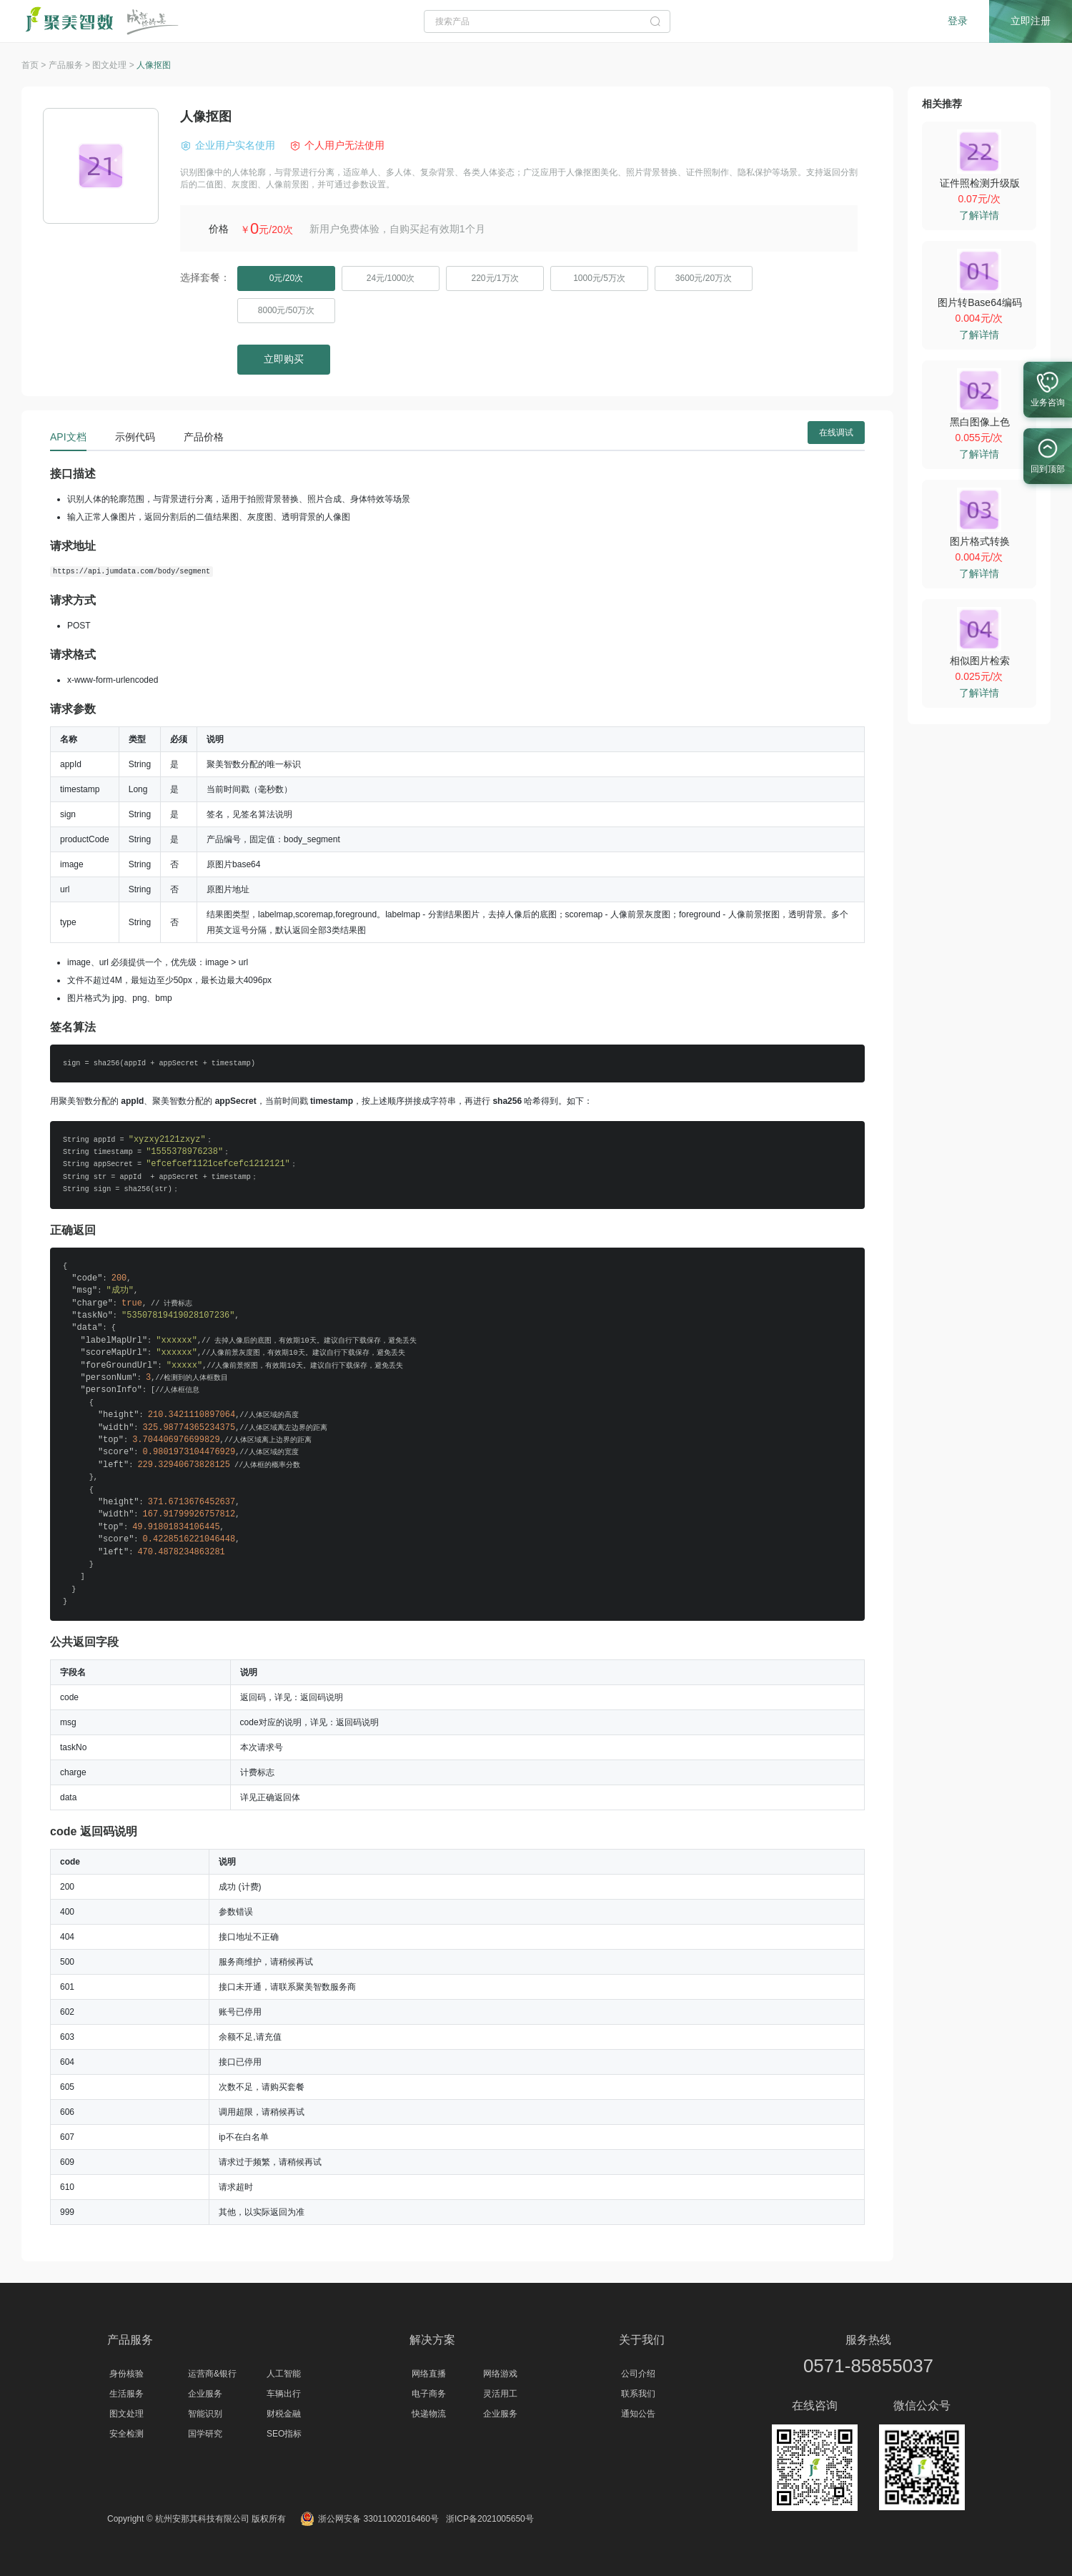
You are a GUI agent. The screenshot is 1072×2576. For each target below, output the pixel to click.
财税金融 (284, 2414)
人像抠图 (154, 65)
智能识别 (205, 2414)
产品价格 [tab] (204, 437)
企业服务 (205, 2394)
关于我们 (642, 2340)
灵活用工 (500, 2394)
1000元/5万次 (599, 278)
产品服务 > (71, 65)
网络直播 (429, 2374)
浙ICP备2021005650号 (490, 2519)
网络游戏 (500, 2374)
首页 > (35, 65)
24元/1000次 (391, 278)
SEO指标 (284, 2434)
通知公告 (638, 2414)
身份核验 (126, 2374)
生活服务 (126, 2394)
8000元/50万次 (286, 310)
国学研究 (205, 2434)
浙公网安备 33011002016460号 (369, 2519)
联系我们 (638, 2394)
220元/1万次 (494, 278)
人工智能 (284, 2374)
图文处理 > (114, 65)
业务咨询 (1048, 386)
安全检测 (126, 2434)
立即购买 (284, 359)
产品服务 (130, 2340)
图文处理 (126, 2414)
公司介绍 (638, 2374)
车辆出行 (284, 2394)
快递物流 (429, 2414)
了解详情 (979, 215)
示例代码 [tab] (135, 437)
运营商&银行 (212, 2374)
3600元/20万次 (703, 278)
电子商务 (429, 2394)
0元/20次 (286, 278)
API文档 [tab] (68, 437)
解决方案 (432, 2340)
